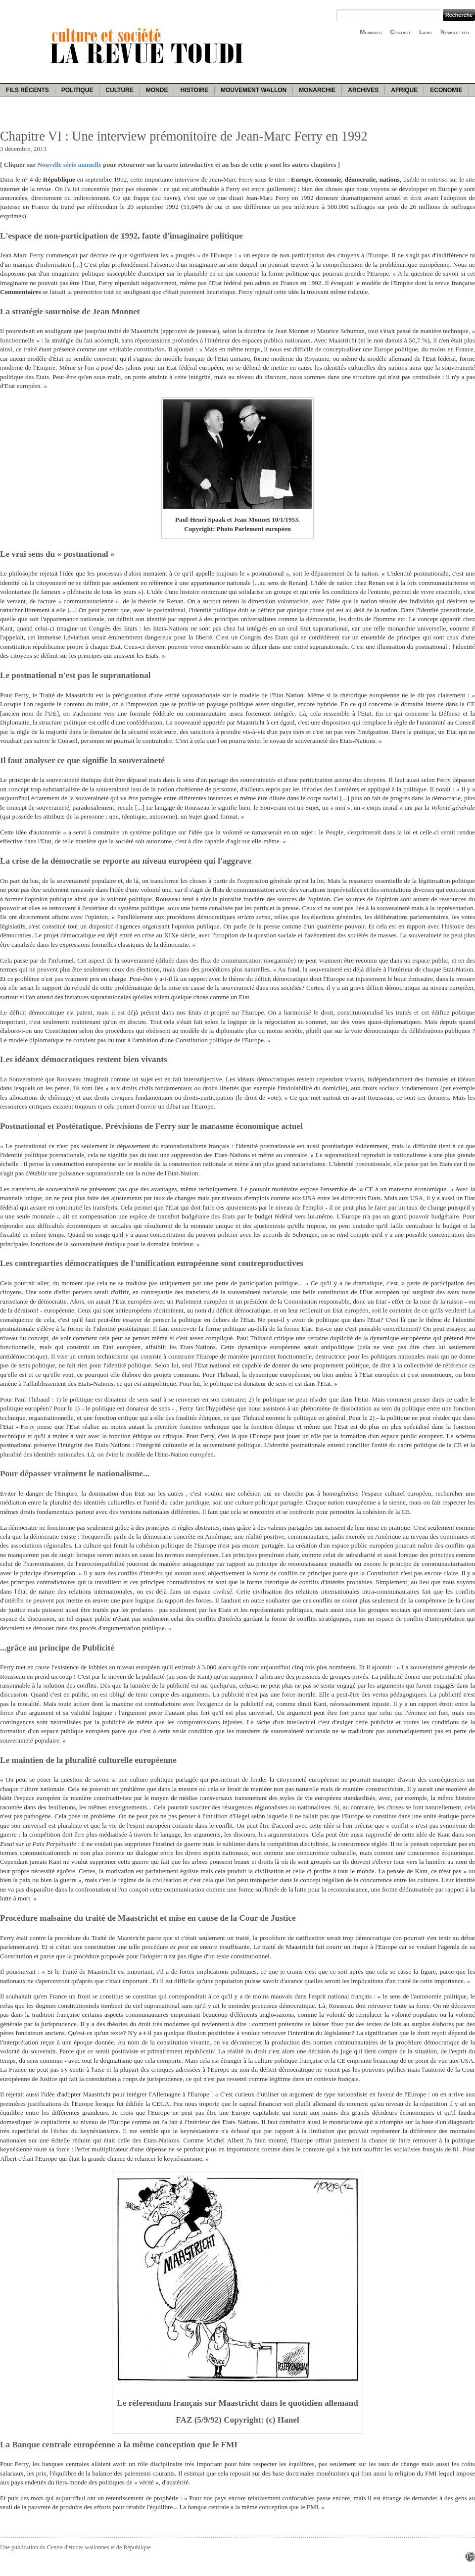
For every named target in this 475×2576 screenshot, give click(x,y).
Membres (370, 32)
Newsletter (454, 32)
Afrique (404, 90)
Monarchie (317, 90)
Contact (400, 32)
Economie (446, 90)
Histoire (194, 90)
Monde (157, 90)
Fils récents (27, 90)
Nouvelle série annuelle (69, 164)
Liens (425, 32)
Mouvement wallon (253, 90)
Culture (119, 90)
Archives (363, 90)
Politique (77, 90)
